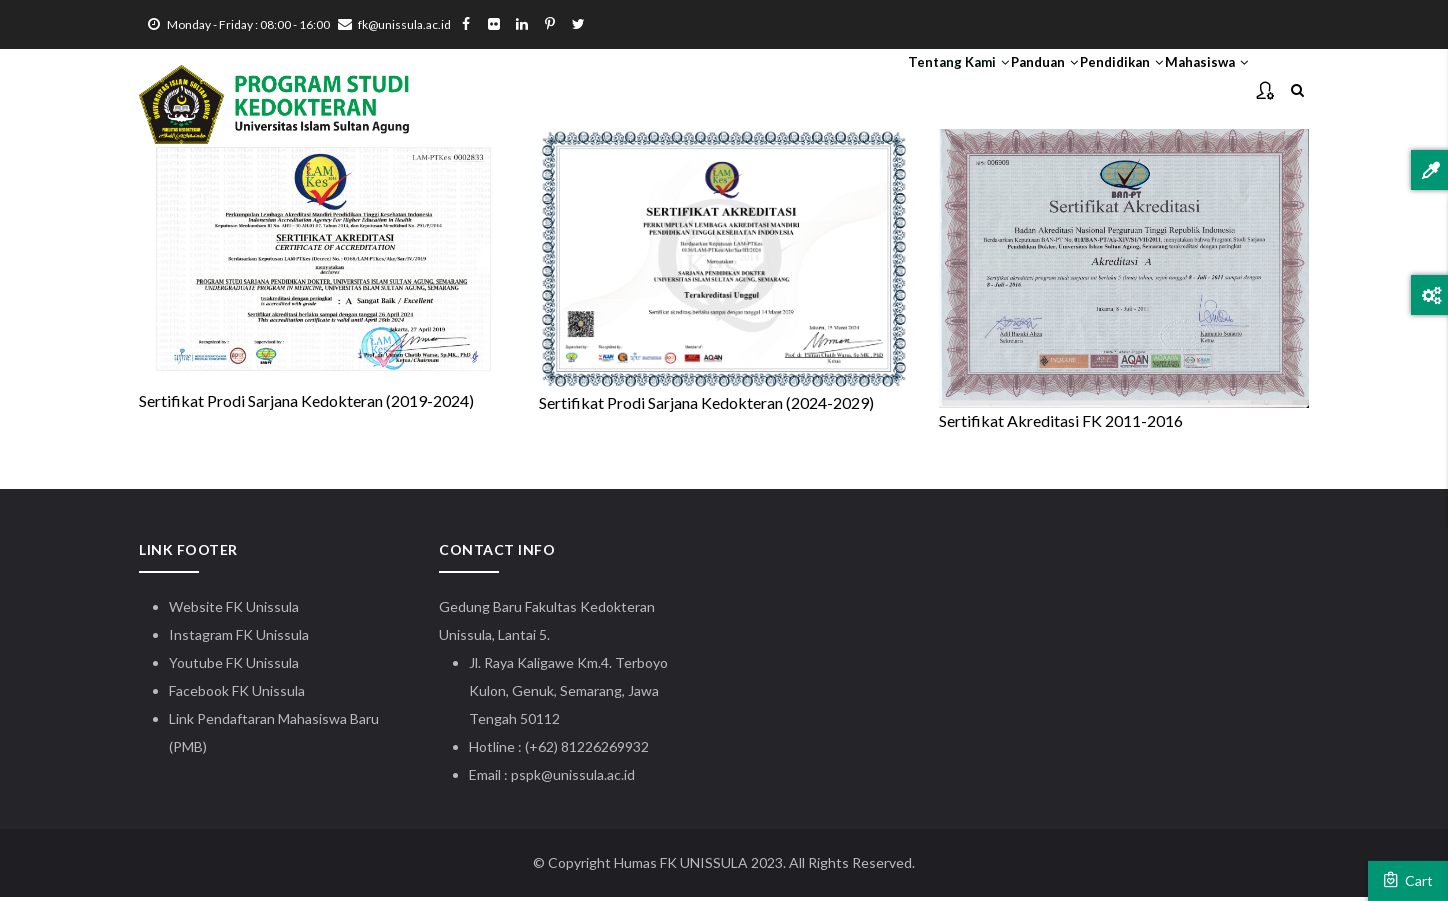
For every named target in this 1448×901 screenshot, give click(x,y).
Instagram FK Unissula (239, 638)
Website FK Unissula (234, 610)
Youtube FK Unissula (235, 666)
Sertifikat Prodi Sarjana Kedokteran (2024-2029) (706, 406)
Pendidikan (1074, 91)
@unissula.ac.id (588, 778)
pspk (526, 778)
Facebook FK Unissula (237, 694)
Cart (1408, 880)
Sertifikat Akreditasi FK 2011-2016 (1061, 424)
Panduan (966, 91)
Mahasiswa (1191, 91)
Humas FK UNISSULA (681, 866)
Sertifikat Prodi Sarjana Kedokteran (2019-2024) (306, 405)
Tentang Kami (848, 91)
